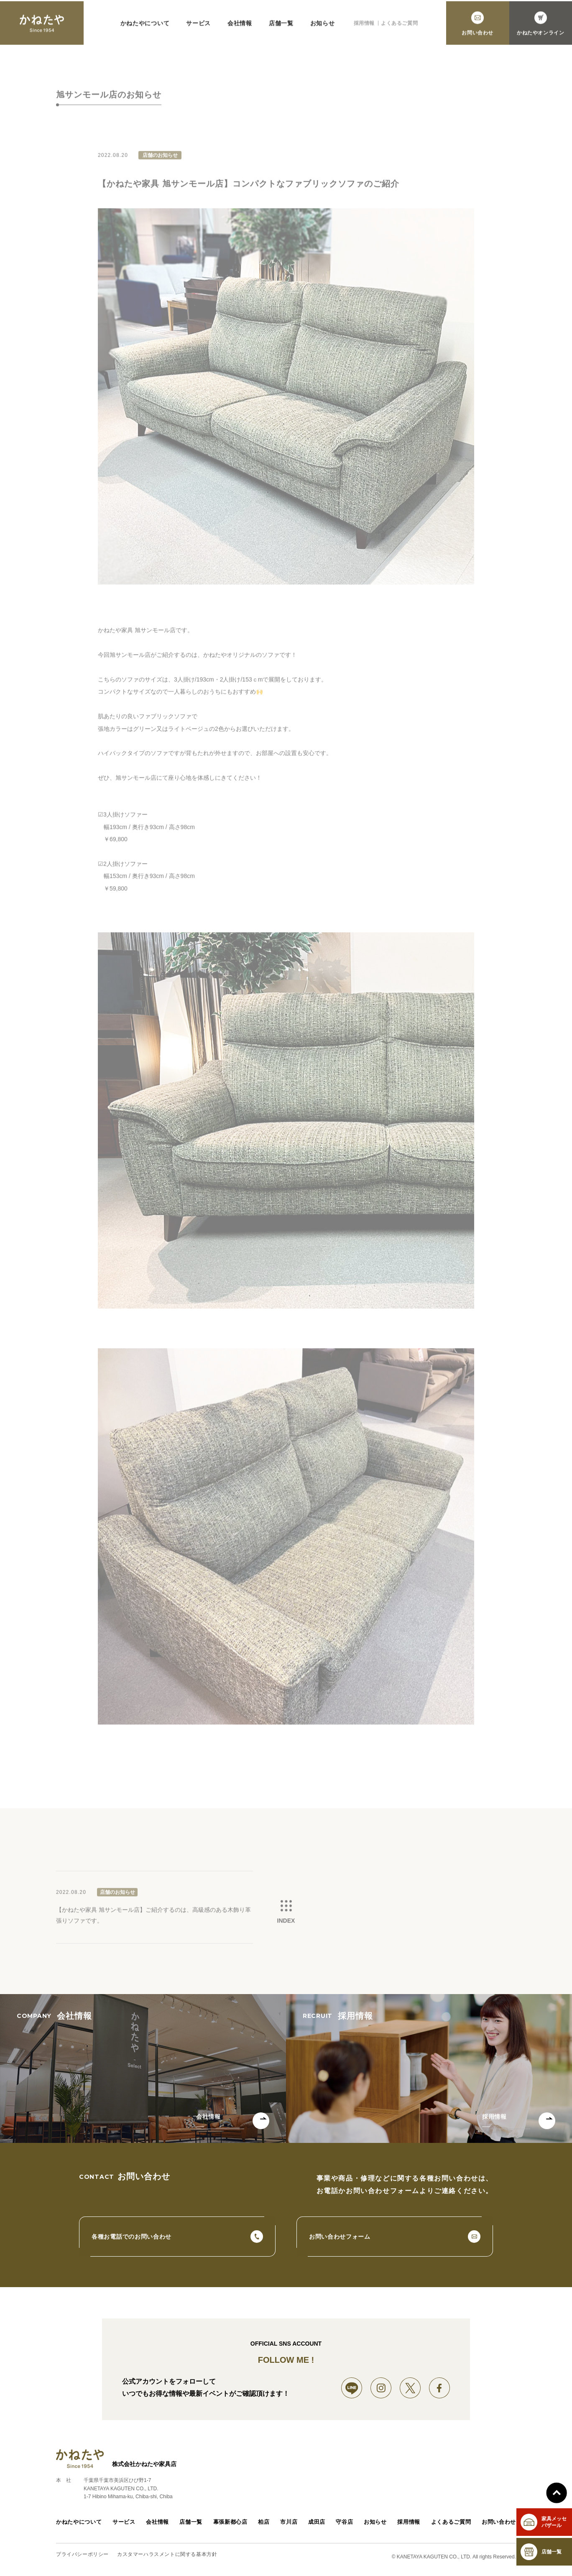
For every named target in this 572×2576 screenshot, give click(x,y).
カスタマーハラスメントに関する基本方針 (167, 2558)
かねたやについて (145, 28)
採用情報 (364, 28)
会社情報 (239, 28)
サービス (198, 28)
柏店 (262, 2527)
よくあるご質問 (399, 28)
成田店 (317, 2527)
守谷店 (346, 2527)
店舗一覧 (281, 28)
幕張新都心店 (229, 2527)
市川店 (288, 2527)
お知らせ (322, 28)
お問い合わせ (500, 2527)
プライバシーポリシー (82, 2558)
